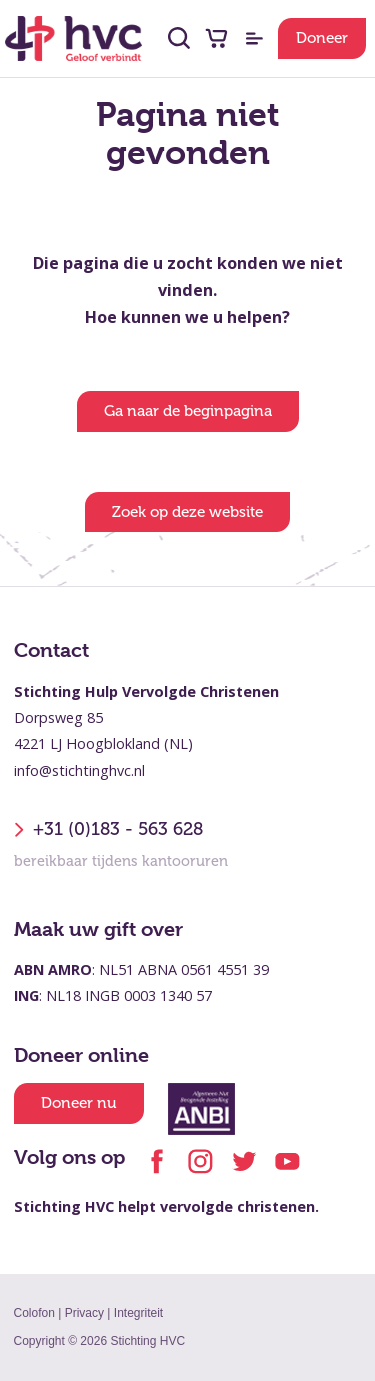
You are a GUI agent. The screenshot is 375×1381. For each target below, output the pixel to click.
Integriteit (138, 1313)
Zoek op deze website (187, 512)
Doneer (322, 38)
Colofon (34, 1313)
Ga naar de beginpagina (188, 411)
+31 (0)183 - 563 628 (108, 830)
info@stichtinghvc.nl (79, 770)
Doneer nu (79, 1103)
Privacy (84, 1313)
